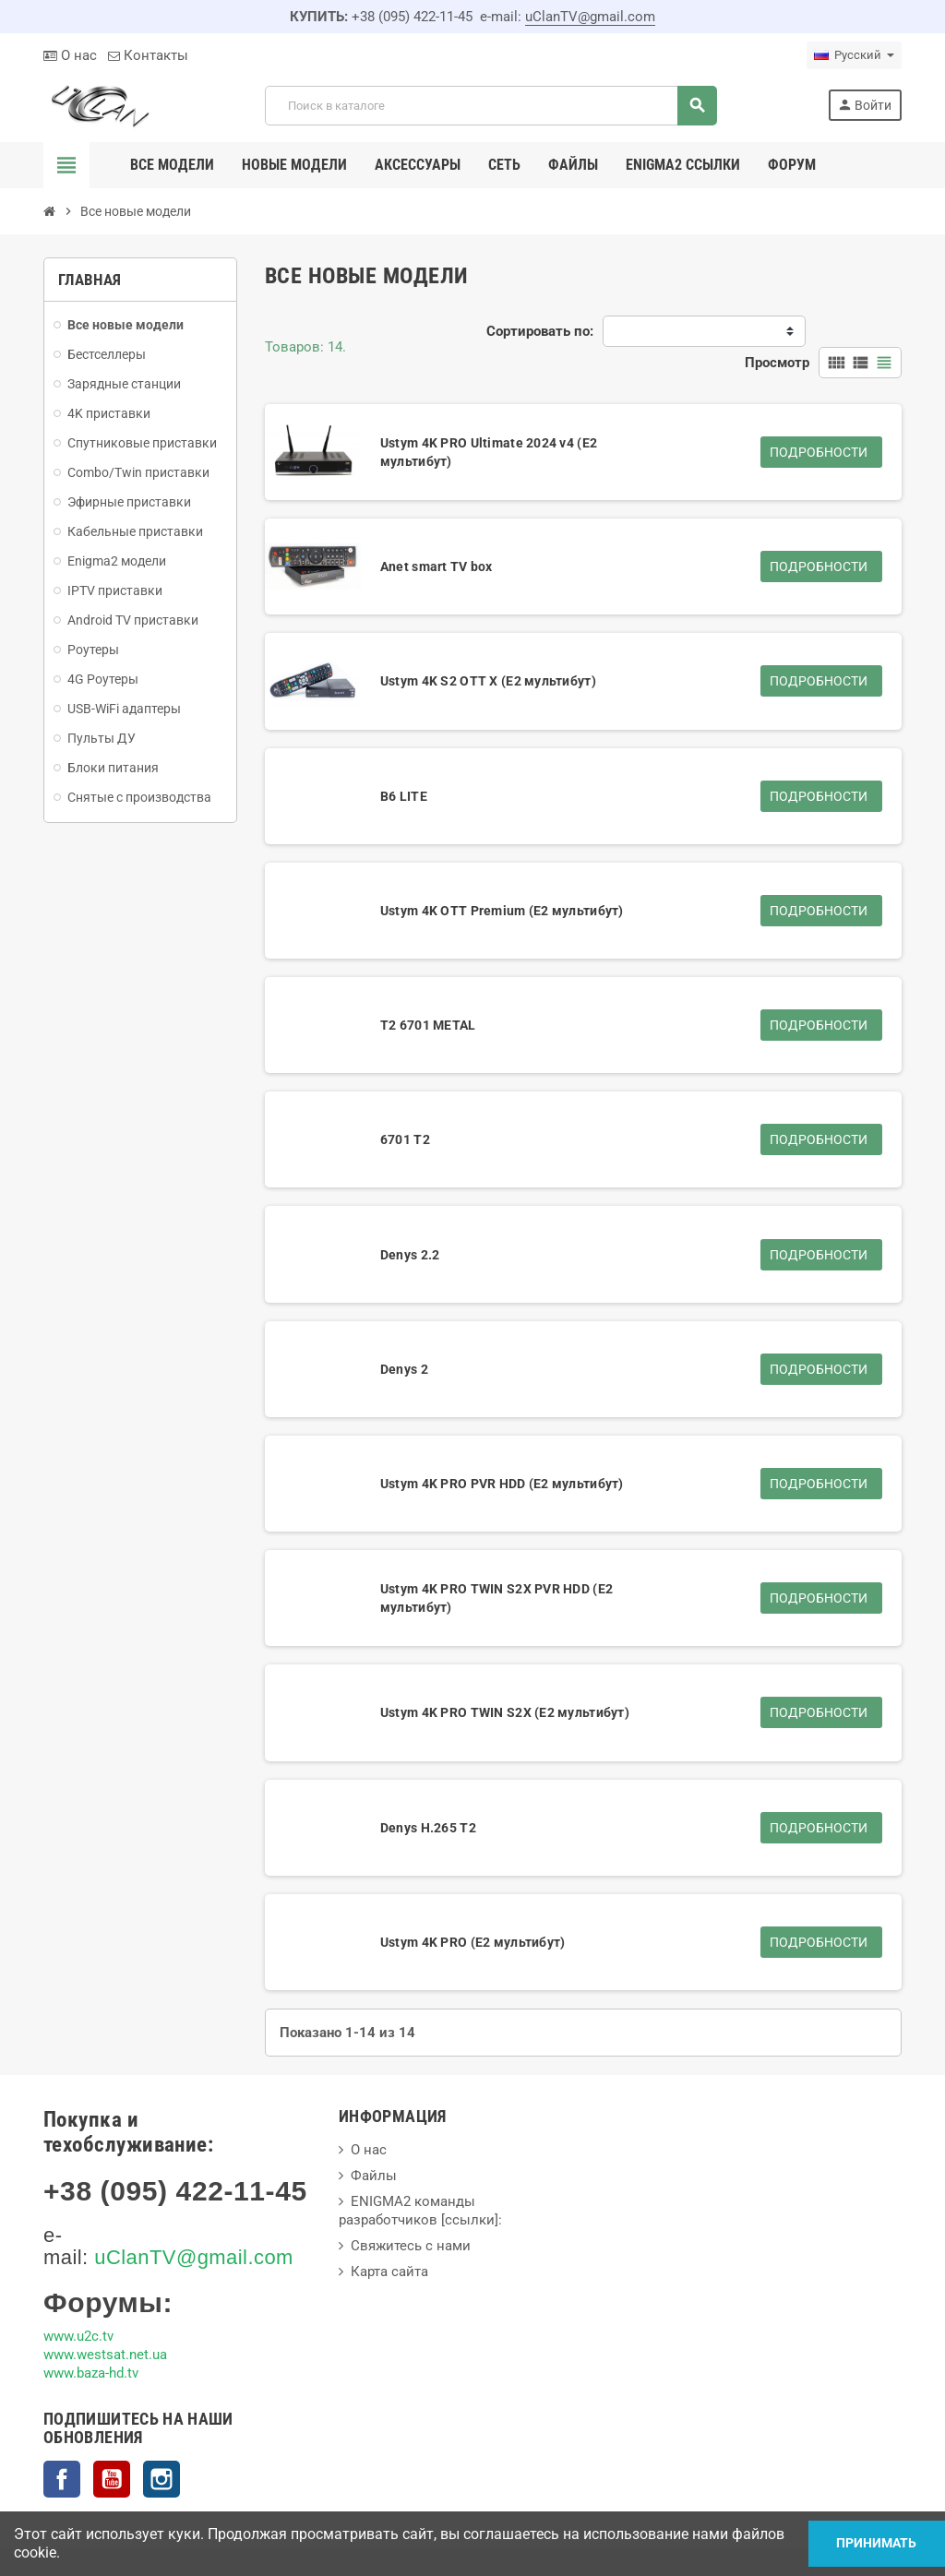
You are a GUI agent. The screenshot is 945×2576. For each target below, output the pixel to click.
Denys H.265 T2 (428, 1827)
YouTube (111, 2479)
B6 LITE (403, 796)
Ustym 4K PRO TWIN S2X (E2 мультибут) (504, 1712)
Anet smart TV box (436, 566)
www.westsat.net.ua (105, 2354)
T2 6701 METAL (428, 1025)
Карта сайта (389, 2271)
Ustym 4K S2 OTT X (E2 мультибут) (488, 681)
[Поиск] (490, 105)
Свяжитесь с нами (411, 2245)
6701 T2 (405, 1139)
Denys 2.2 (410, 1254)
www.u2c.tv (78, 2336)
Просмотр (777, 362)
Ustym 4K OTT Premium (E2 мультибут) (502, 910)
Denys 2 (404, 1369)
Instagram (161, 2479)
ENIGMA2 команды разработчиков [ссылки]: (420, 2210)
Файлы (374, 2175)
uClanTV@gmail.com (590, 16)
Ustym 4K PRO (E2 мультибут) (473, 1942)
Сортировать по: (539, 331)
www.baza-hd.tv (90, 2373)
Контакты (148, 55)
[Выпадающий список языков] (854, 55)
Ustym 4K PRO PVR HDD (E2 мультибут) (502, 1483)
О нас (70, 55)
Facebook (61, 2479)
